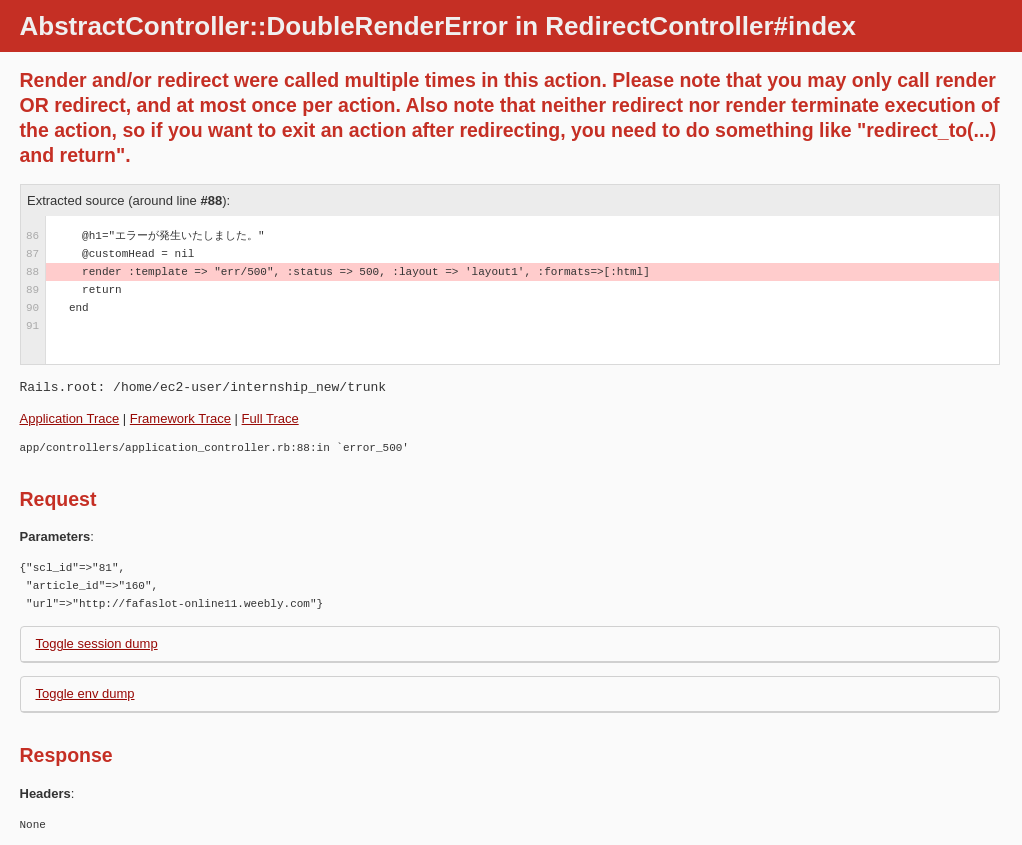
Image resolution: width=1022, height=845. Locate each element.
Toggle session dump (97, 643)
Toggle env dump (85, 693)
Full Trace (270, 418)
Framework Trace (180, 418)
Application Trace (70, 418)
